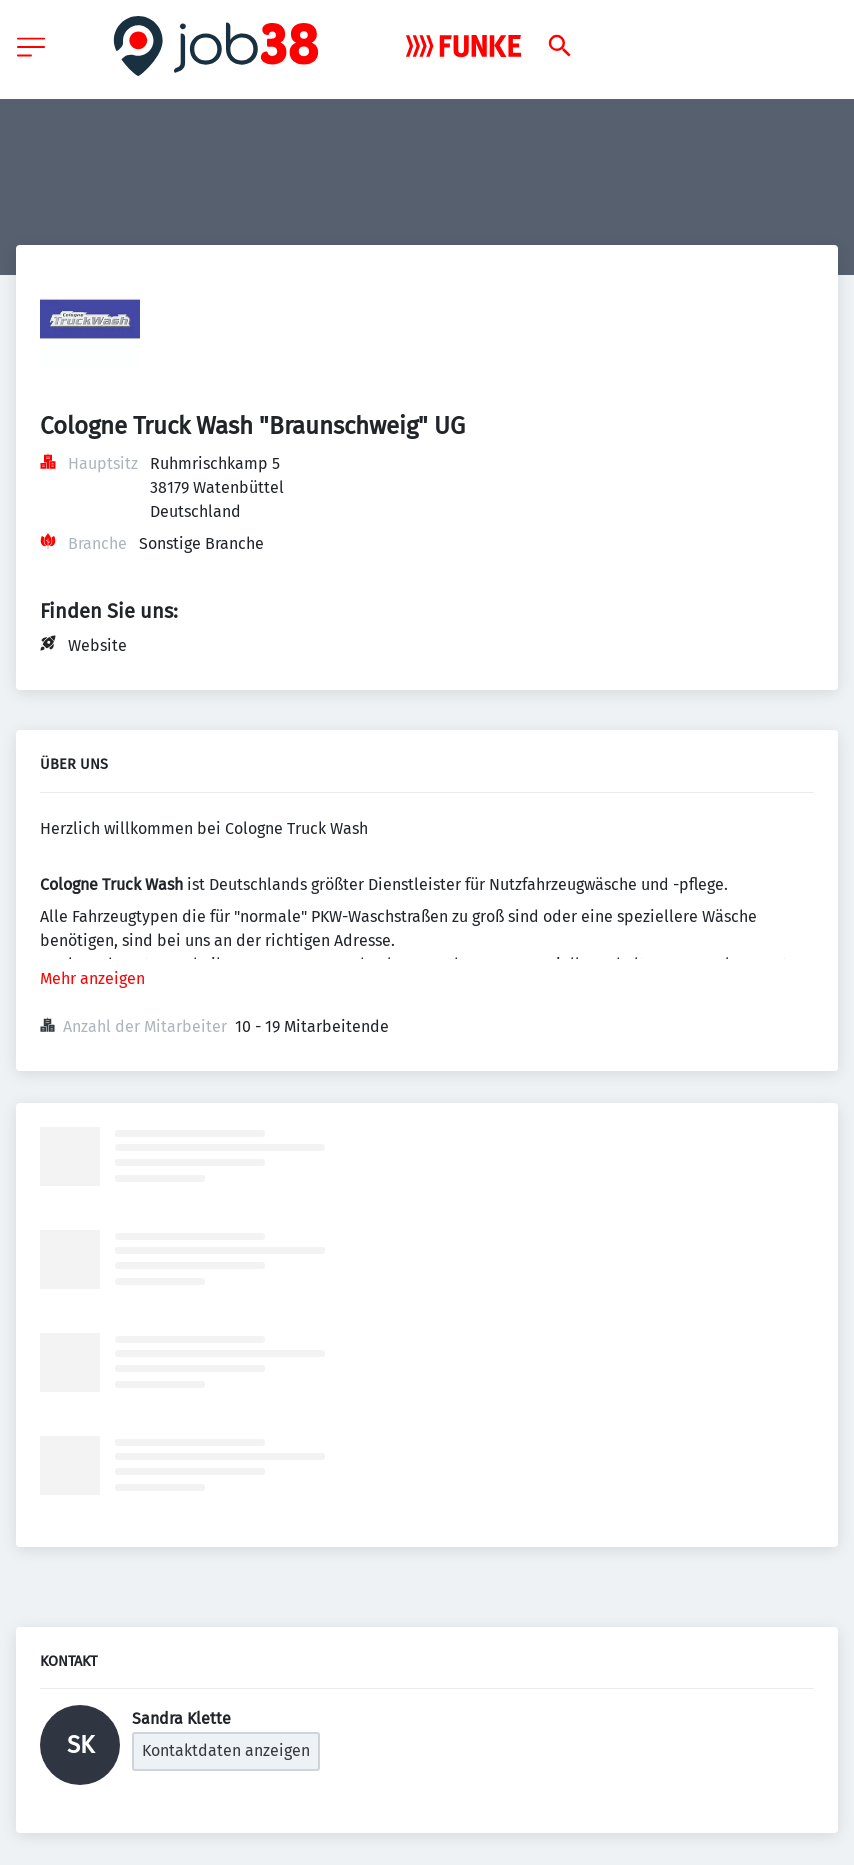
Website (97, 645)
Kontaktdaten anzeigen (226, 1750)
